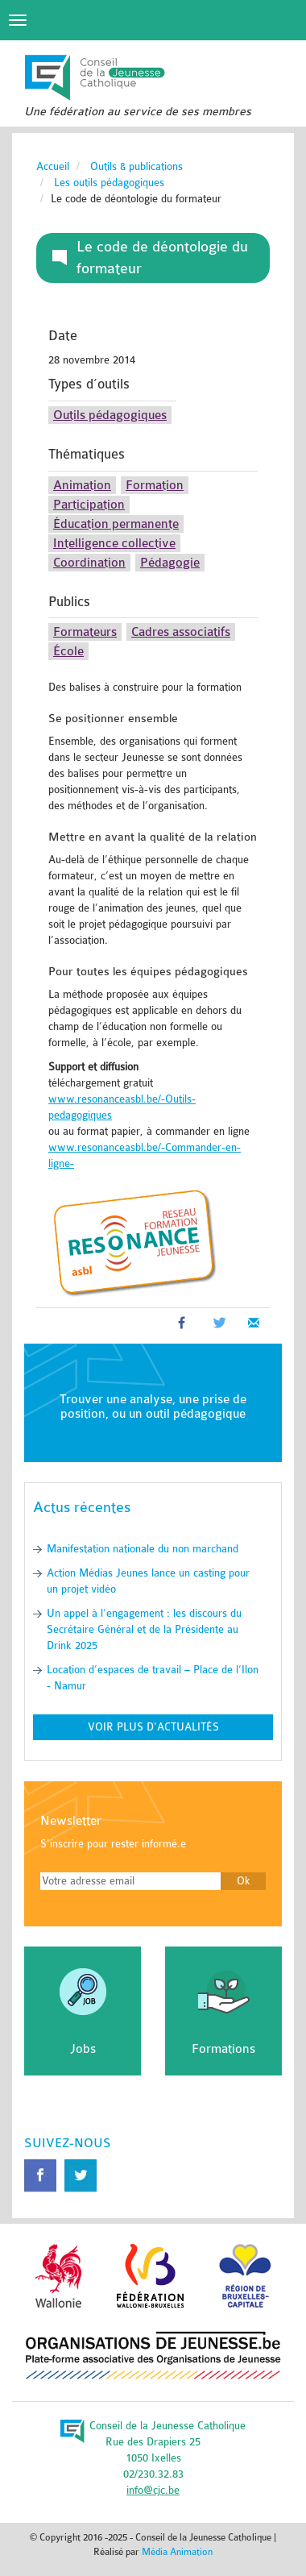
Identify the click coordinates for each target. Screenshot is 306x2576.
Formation (155, 485)
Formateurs (85, 632)
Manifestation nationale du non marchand (142, 1549)
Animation (82, 485)
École (68, 651)
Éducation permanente (116, 524)
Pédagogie (170, 562)
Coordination (89, 562)
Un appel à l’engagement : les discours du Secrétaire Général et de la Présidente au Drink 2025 (144, 1629)
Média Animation (177, 2551)
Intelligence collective (114, 543)
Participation (89, 504)
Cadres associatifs (180, 632)
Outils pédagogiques (110, 415)
